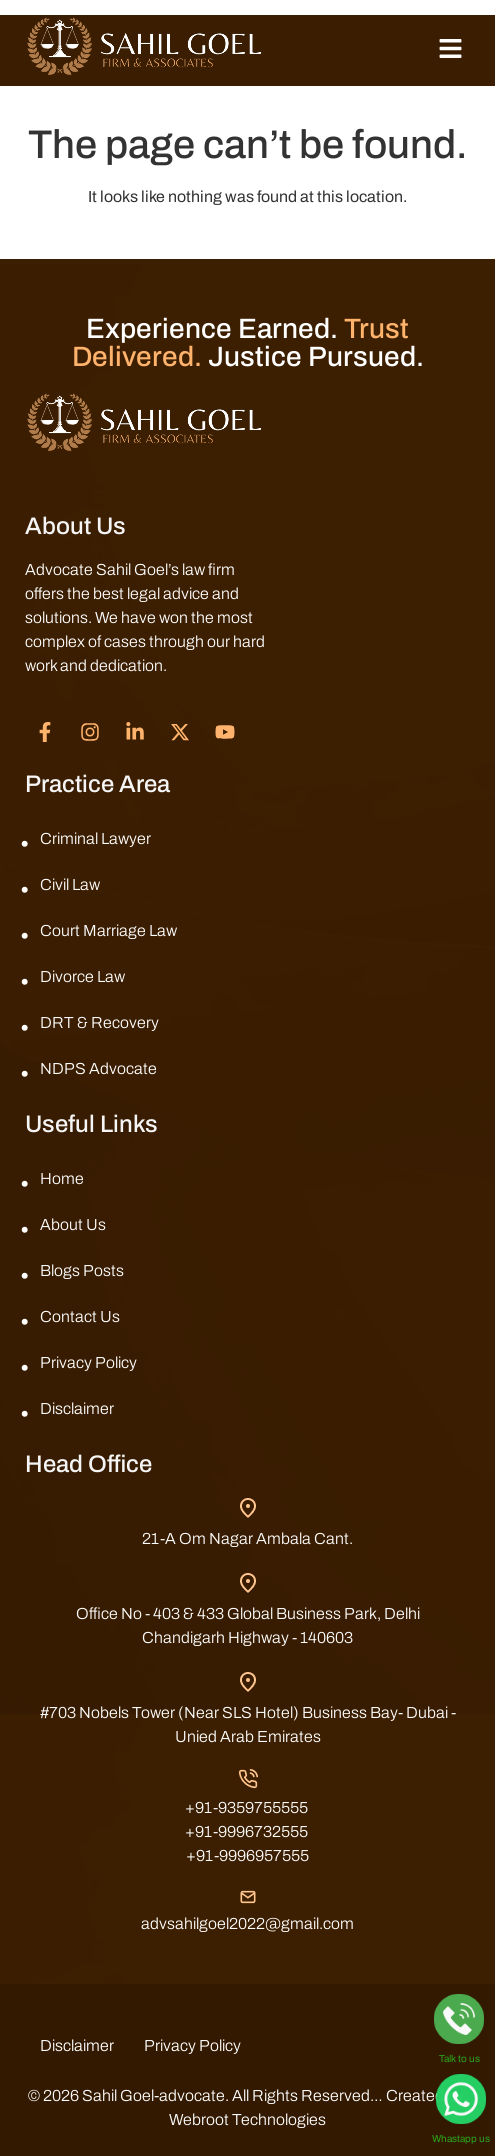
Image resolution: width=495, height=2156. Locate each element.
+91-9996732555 (246, 1831)
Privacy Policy (88, 1362)
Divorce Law (82, 976)
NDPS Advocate (98, 1068)
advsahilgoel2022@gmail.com (247, 1923)
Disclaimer (77, 1408)
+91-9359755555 (246, 1807)
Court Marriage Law (108, 930)
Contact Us (80, 1316)
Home (62, 1178)
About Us (73, 1224)
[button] (450, 50)
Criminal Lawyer (95, 838)
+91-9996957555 (247, 1855)
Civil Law (70, 884)
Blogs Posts (82, 1270)
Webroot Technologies (247, 2119)
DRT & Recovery (99, 1022)
